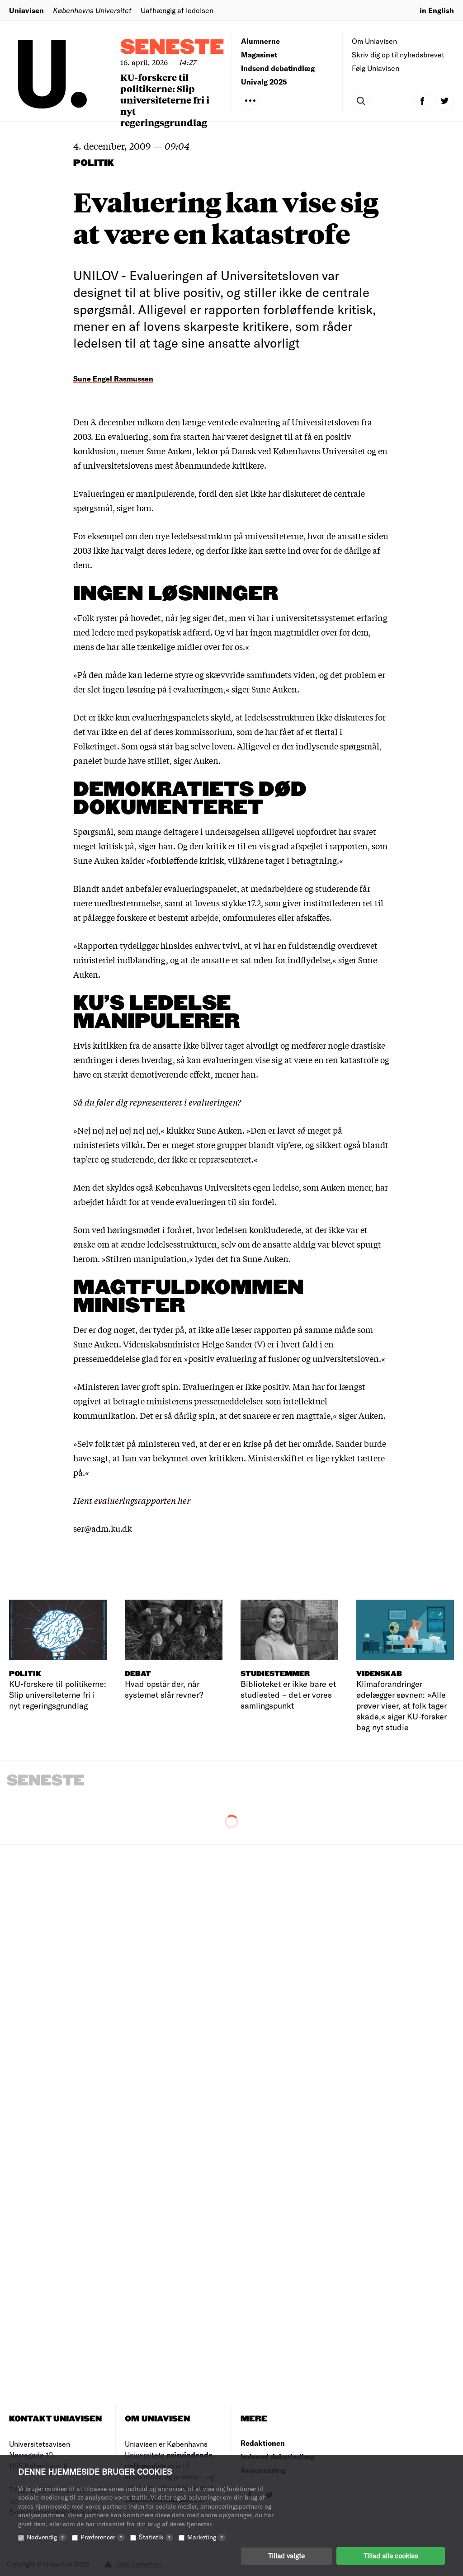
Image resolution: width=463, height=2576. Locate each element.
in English (437, 10)
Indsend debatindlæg (278, 68)
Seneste (172, 48)
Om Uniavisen (374, 41)
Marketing (206, 2536)
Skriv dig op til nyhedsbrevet (398, 54)
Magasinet (259, 54)
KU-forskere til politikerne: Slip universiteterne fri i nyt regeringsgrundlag (164, 100)
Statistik (156, 2536)
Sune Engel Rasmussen (113, 378)
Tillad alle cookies (391, 2556)
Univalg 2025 (264, 81)
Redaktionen (263, 2443)
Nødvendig (46, 2536)
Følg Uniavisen (375, 68)
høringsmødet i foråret (150, 1229)
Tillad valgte (286, 2556)
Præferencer (102, 2536)
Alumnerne (260, 41)
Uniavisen (26, 10)
